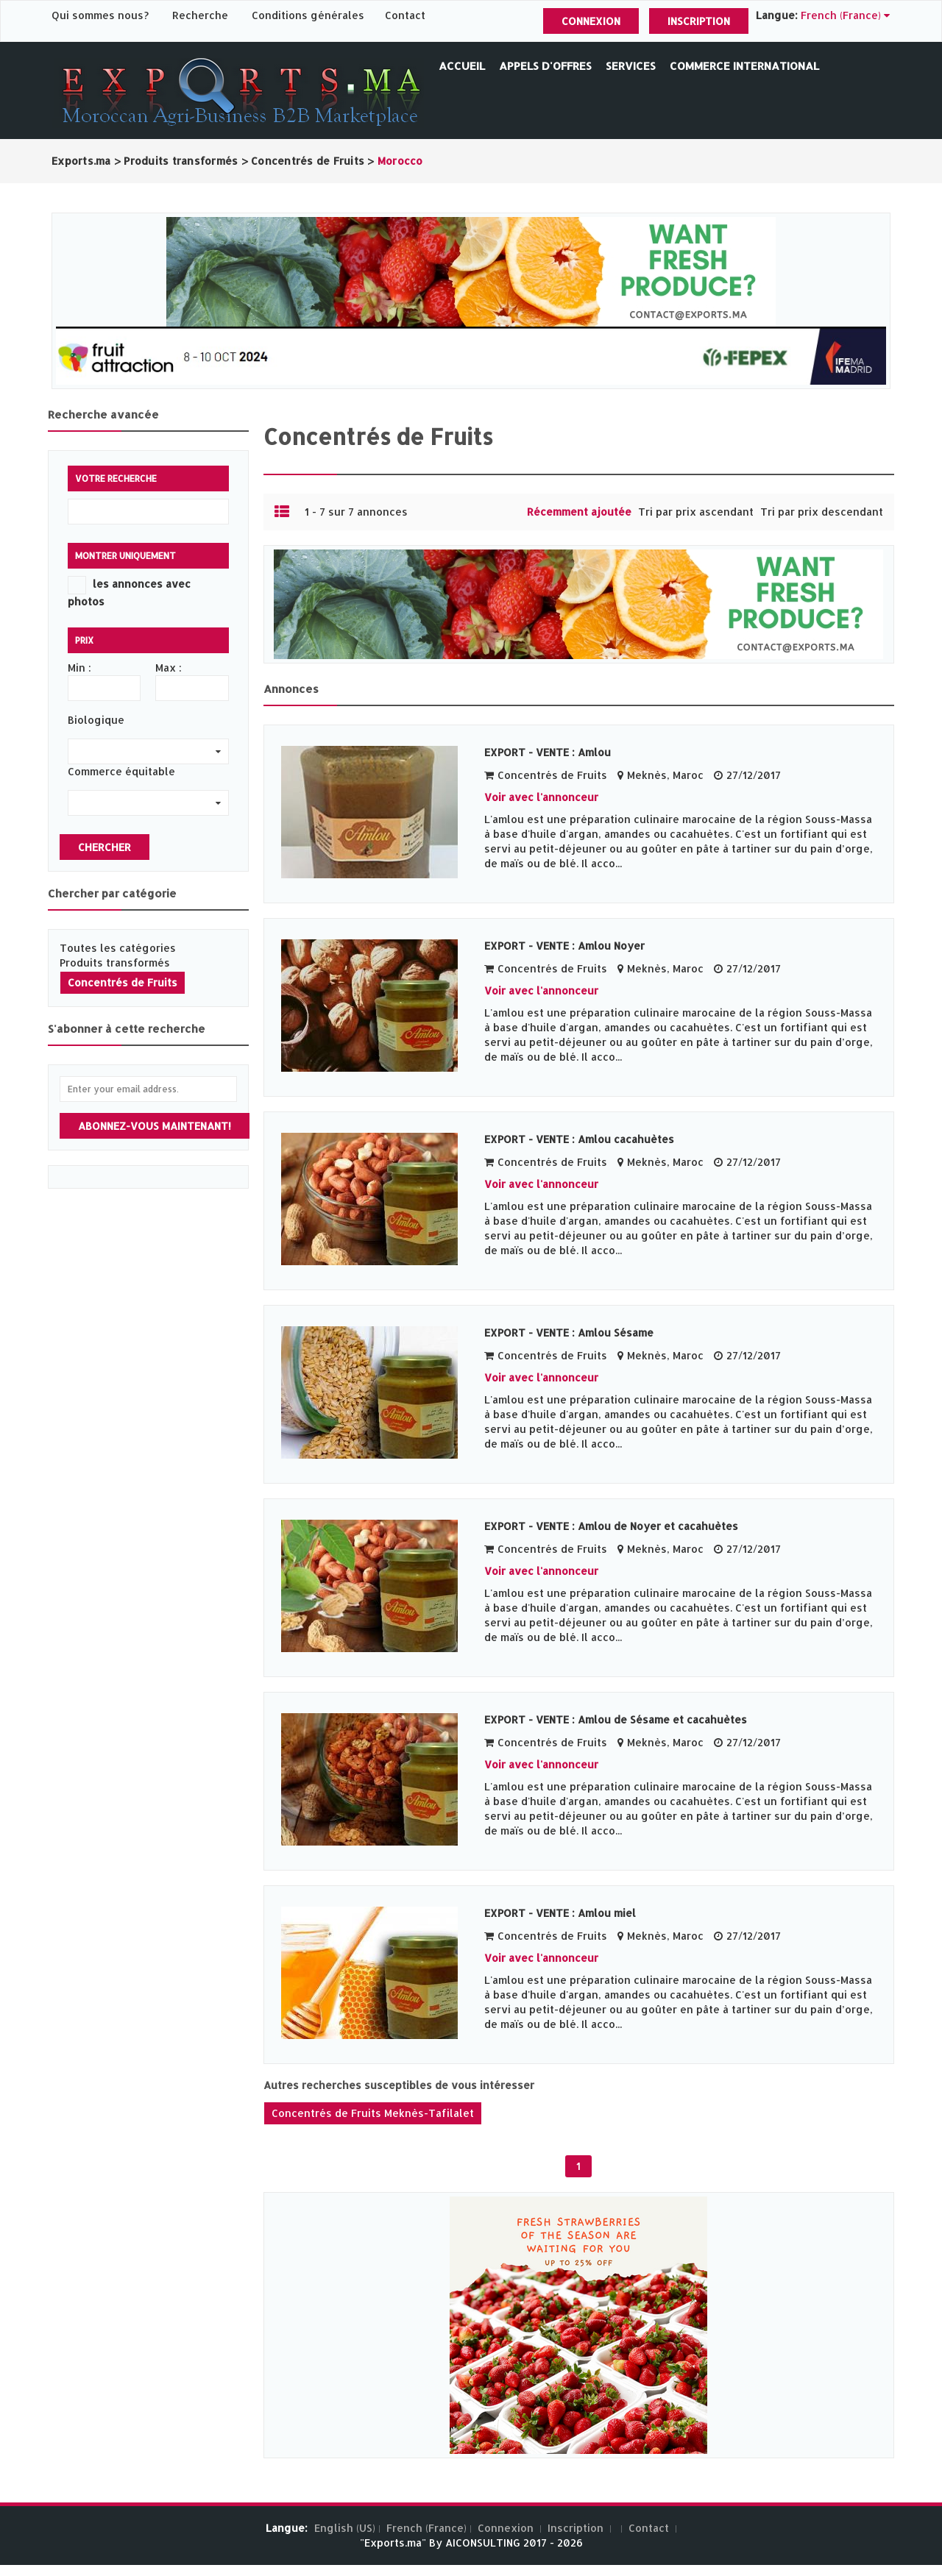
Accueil (462, 66)
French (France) (426, 2528)
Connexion (591, 21)
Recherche (200, 15)
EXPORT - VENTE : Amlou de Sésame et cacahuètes (615, 1719)
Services (631, 66)
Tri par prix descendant (821, 511)
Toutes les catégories (118, 948)
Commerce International (744, 66)
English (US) (344, 2528)
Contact (405, 15)
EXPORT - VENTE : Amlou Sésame (569, 1332)
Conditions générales (309, 15)
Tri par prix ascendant (696, 511)
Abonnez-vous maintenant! (154, 1126)
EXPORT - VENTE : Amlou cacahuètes (579, 1139)
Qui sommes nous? (102, 15)
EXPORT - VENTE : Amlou (547, 752)
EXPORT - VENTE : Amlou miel (560, 1913)
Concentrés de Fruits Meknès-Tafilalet (373, 2113)
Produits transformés (115, 962)
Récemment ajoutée (579, 511)
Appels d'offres (545, 66)
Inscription (698, 21)
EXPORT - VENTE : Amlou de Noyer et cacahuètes (611, 1526)
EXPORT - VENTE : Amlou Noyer (564, 945)
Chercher (104, 847)
